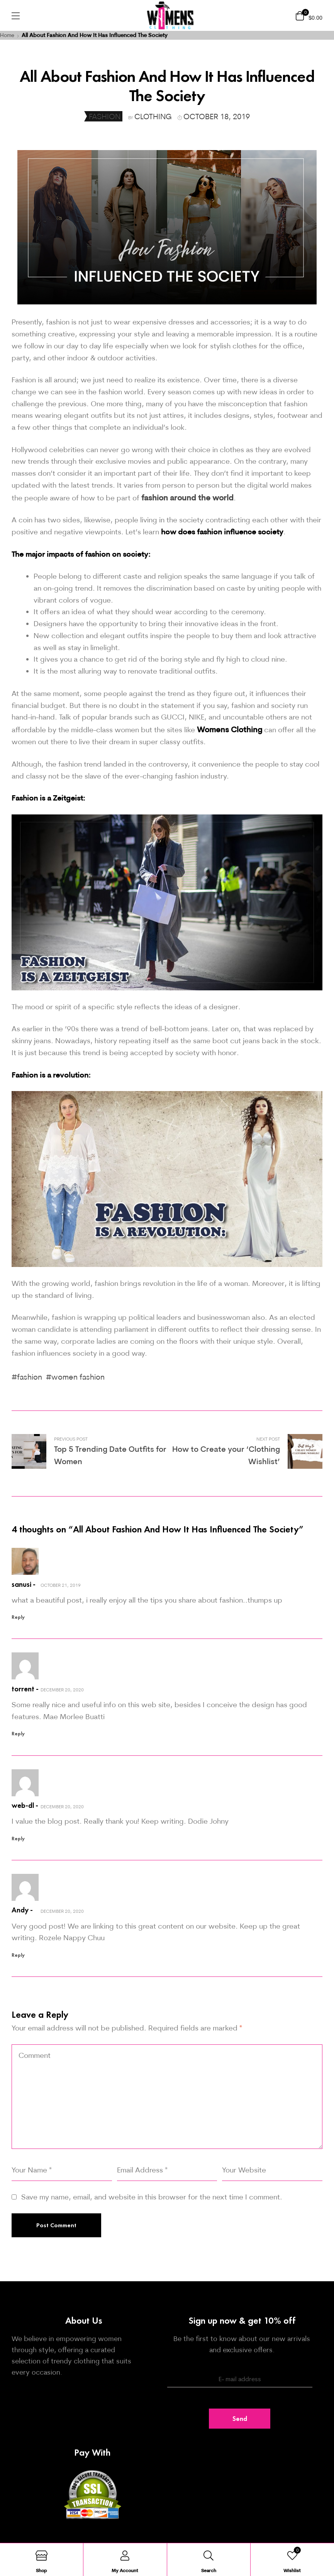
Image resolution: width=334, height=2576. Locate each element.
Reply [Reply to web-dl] (18, 1839)
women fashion (78, 1377)
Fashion (104, 116)
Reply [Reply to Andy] (18, 1955)
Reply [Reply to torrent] (18, 1734)
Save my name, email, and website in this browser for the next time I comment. (151, 2196)
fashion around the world (187, 497)
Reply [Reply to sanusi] (18, 1617)
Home (7, 35)
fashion (29, 1377)
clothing (153, 116)
